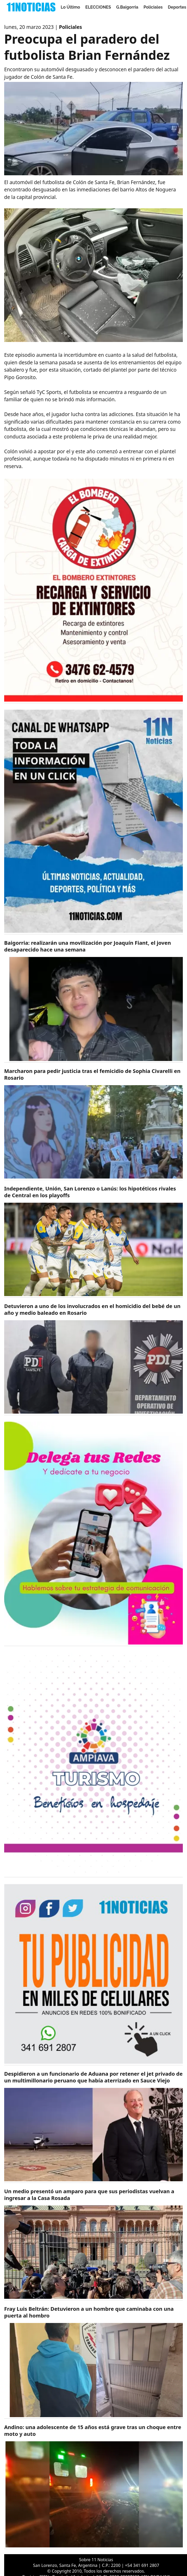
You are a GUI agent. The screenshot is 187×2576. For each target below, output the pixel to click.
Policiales (153, 7)
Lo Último (70, 7)
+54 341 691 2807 (142, 2565)
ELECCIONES (98, 7)
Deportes (177, 7)
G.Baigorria (127, 7)
